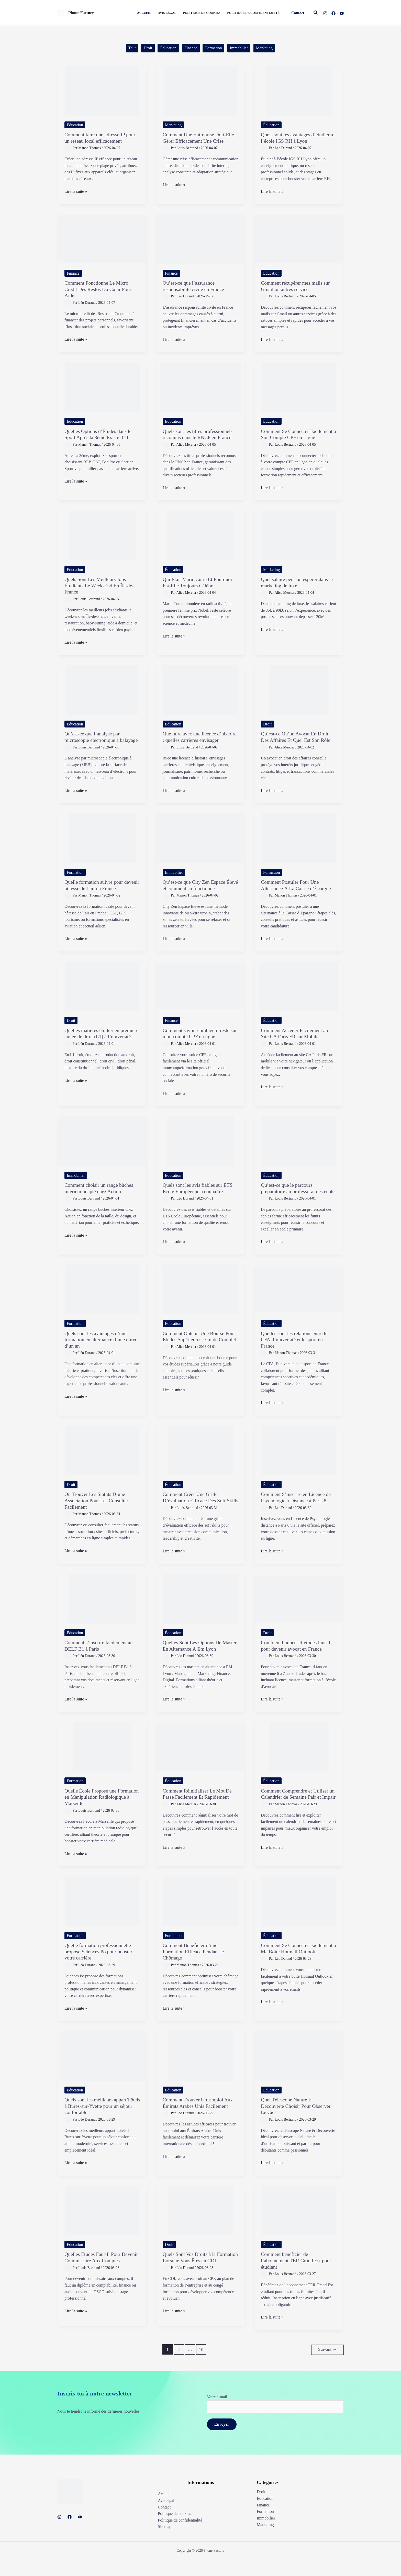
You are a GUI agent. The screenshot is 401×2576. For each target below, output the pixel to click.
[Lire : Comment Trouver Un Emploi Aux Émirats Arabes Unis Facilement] (200, 2068)
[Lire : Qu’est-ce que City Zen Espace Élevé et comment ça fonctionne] (200, 838)
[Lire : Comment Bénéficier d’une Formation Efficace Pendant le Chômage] (200, 1913)
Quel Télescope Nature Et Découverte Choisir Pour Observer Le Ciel (296, 2119)
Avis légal (165, 2517)
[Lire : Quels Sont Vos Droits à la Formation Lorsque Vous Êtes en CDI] (200, 2223)
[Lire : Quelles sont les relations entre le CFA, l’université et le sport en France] (299, 1295)
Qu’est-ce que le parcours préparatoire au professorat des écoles (292, 1191)
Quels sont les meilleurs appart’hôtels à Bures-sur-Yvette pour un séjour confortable (97, 2119)
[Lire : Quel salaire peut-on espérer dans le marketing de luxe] (299, 535)
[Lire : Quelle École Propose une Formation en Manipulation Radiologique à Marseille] (102, 1759)
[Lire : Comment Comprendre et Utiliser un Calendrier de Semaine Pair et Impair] (299, 1759)
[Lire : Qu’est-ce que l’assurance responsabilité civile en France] (200, 239)
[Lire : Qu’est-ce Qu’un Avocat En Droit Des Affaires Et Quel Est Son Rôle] (299, 690)
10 (201, 2366)
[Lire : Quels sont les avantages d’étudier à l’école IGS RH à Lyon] (299, 90)
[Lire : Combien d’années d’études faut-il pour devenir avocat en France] (299, 1611)
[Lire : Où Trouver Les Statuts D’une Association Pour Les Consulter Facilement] (102, 1456)
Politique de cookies (173, 2530)
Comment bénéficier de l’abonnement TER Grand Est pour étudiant (296, 2273)
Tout (130, 48)
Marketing (265, 48)
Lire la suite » (75, 191)
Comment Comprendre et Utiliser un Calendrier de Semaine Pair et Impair (298, 1810)
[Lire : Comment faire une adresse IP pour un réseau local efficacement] (102, 90)
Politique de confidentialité (179, 2536)
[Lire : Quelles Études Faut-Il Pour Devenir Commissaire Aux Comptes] (102, 2223)
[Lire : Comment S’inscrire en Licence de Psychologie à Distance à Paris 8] (299, 1456)
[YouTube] (342, 13)
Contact (163, 2523)
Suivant (327, 2366)
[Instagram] (325, 13)
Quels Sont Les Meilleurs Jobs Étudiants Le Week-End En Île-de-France (99, 586)
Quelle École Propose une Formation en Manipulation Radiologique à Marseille (102, 1810)
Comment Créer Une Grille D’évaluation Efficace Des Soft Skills (195, 1507)
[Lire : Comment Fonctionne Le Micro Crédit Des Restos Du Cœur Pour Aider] (102, 239)
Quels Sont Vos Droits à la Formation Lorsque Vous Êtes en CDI (196, 2273)
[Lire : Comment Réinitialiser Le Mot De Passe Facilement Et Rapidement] (200, 1759)
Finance (190, 48)
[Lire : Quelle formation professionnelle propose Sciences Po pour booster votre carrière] (102, 1913)
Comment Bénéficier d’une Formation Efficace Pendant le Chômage (194, 1964)
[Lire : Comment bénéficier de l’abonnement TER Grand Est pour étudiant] (299, 2223)
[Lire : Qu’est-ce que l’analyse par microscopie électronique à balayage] (102, 690)
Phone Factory (81, 12)
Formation (213, 48)
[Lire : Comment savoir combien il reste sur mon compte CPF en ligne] (200, 986)
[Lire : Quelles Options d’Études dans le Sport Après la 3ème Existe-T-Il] (102, 387)
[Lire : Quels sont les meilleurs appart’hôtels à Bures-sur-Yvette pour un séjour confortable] (102, 2068)
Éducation (167, 48)
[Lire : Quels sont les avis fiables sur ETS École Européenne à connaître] (200, 1141)
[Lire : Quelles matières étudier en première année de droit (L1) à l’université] (102, 986)
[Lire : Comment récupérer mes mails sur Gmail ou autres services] (299, 239)
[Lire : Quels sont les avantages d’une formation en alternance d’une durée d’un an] (102, 1295)
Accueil (163, 2510)
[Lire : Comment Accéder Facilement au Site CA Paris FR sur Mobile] (299, 986)
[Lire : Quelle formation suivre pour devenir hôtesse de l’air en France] (102, 838)
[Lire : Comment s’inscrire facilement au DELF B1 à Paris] (102, 1611)
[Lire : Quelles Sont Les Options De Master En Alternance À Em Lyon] (200, 1611)
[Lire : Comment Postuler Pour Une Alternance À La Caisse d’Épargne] (299, 838)
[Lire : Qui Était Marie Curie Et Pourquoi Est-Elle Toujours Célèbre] (200, 535)
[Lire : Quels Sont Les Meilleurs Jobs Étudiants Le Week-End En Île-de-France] (102, 535)
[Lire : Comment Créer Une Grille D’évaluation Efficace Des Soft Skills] (200, 1456)
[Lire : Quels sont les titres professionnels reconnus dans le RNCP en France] (200, 387)
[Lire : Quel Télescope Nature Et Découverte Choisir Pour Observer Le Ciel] (299, 2068)
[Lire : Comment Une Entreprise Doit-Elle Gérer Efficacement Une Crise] (200, 90)
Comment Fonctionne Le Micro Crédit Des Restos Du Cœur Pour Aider (98, 289)
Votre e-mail (275, 2420)
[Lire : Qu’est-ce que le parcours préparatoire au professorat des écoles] (299, 1141)
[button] (297, 13)
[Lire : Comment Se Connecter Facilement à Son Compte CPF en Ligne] (299, 387)
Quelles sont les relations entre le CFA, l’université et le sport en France (295, 1346)
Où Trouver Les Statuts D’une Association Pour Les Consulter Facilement (96, 1507)
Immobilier (240, 48)
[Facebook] (333, 13)
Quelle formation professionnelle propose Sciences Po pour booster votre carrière (98, 1964)
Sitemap (163, 2543)
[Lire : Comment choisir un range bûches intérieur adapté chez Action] (102, 1141)
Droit (146, 48)
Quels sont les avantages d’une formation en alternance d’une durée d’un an (101, 1346)
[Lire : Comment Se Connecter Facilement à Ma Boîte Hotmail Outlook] (299, 1913)
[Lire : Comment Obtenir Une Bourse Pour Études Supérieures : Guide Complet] (200, 1295)
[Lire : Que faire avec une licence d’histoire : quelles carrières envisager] (200, 690)
